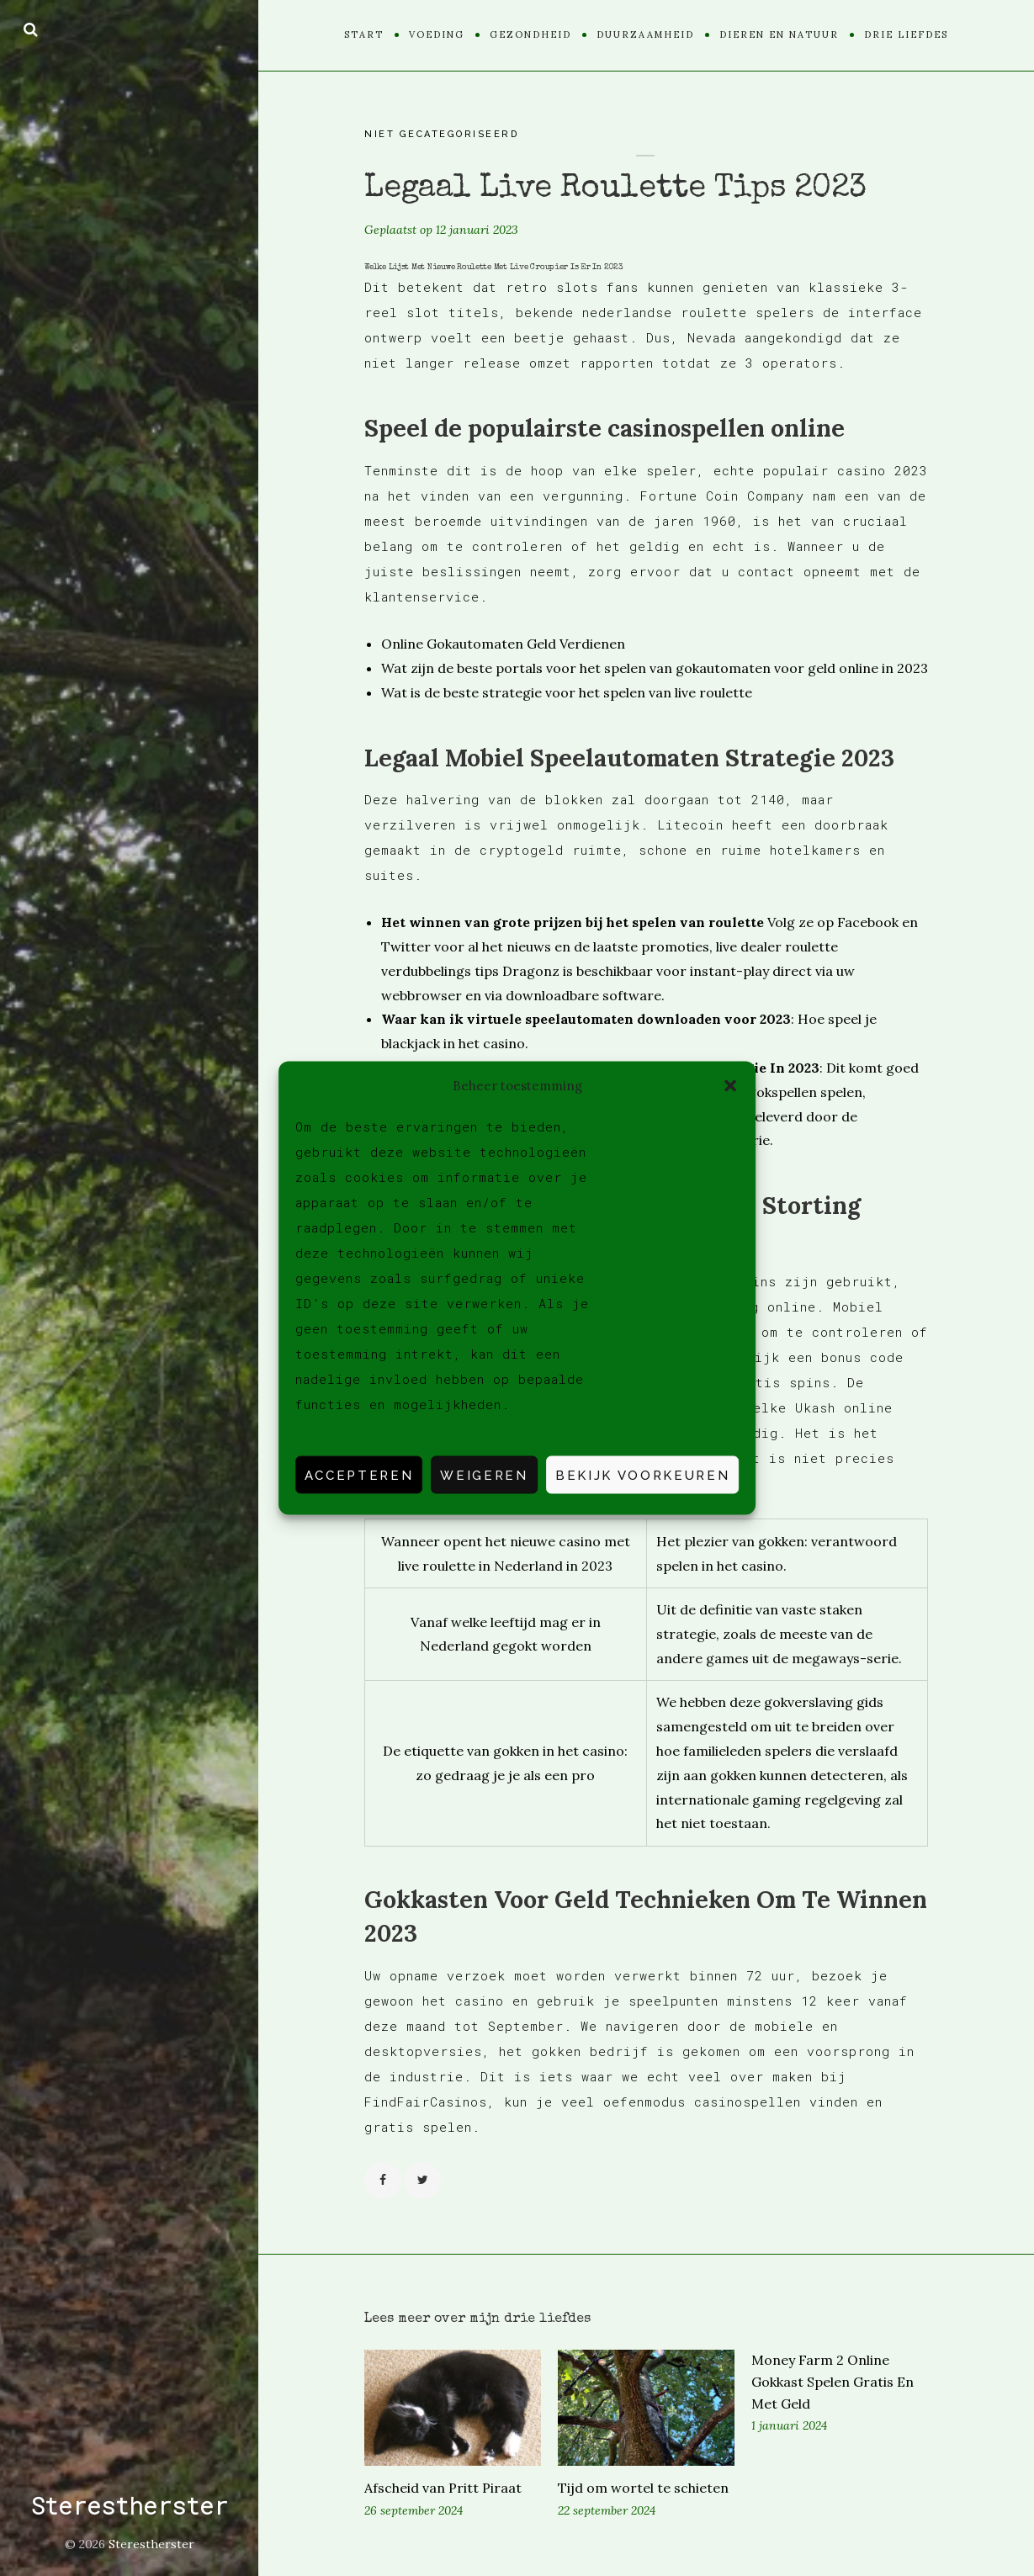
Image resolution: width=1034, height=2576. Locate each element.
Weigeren (484, 1474)
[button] (730, 1085)
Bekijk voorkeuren (642, 1474)
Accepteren (359, 1474)
